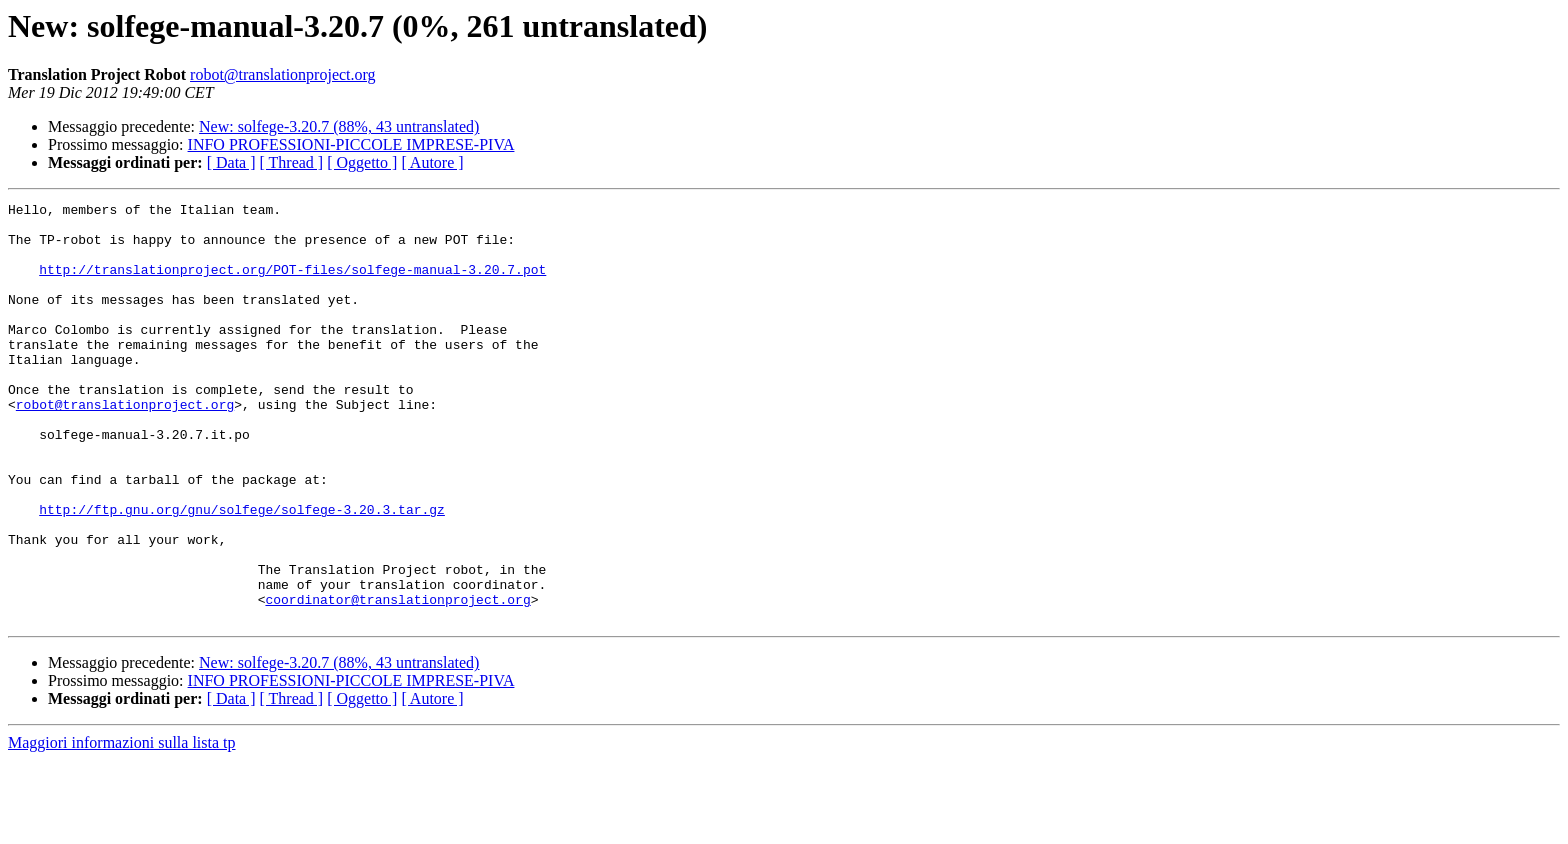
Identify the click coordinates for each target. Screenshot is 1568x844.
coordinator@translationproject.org (397, 680)
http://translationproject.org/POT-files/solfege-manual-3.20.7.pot (292, 284)
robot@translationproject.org (283, 74)
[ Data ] (231, 162)
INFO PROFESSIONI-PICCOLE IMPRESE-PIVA (351, 144)
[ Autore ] (432, 162)
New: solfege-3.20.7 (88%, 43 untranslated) (339, 126)
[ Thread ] (292, 162)
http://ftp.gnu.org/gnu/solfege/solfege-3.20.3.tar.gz (242, 572)
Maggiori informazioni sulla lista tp (122, 826)
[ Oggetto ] (362, 162)
